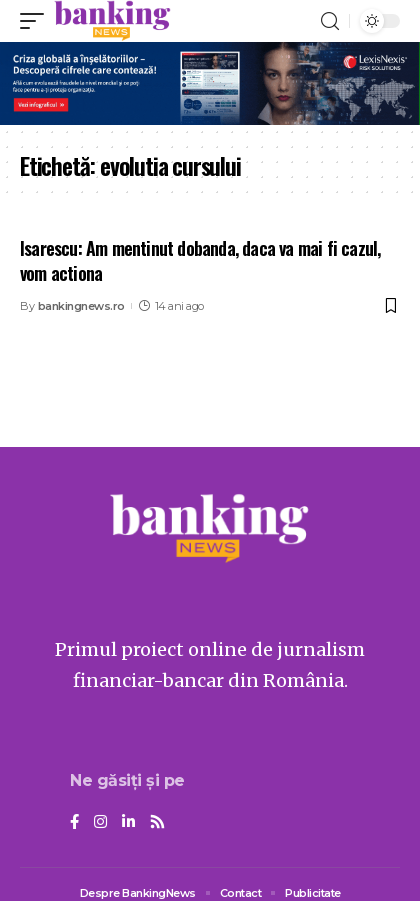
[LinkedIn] (128, 823)
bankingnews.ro (81, 306)
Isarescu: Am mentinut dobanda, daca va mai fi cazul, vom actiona (200, 260)
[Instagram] (100, 823)
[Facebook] (74, 823)
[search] (330, 21)
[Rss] (157, 823)
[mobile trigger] (37, 21)
